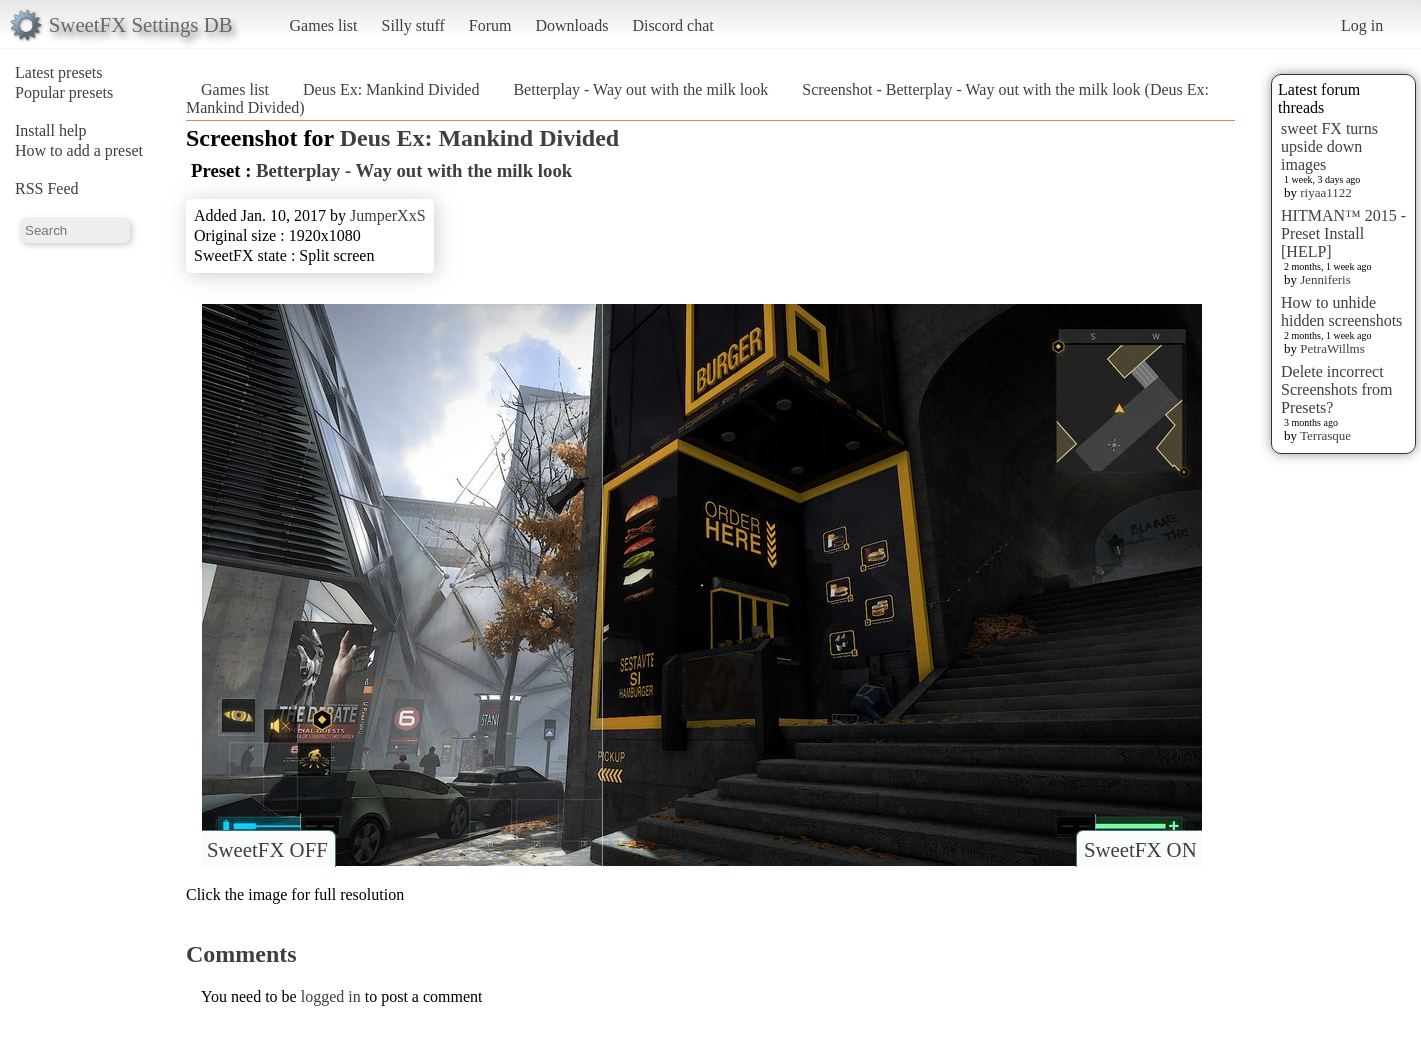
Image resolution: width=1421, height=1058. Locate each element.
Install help (51, 130)
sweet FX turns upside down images (1329, 146)
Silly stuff (413, 25)
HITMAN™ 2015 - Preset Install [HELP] (1343, 233)
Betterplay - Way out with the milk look (640, 89)
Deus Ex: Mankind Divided (391, 89)
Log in (1362, 25)
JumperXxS (388, 215)
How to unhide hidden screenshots (1341, 311)
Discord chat (672, 25)
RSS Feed (47, 188)
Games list (324, 25)
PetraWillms (1332, 348)
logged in (331, 996)
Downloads (571, 25)
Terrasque (1325, 435)
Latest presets (59, 72)
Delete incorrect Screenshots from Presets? (1337, 389)
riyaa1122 (1326, 192)
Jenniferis (1325, 279)
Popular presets (64, 92)
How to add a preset (79, 150)
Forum (490, 25)
